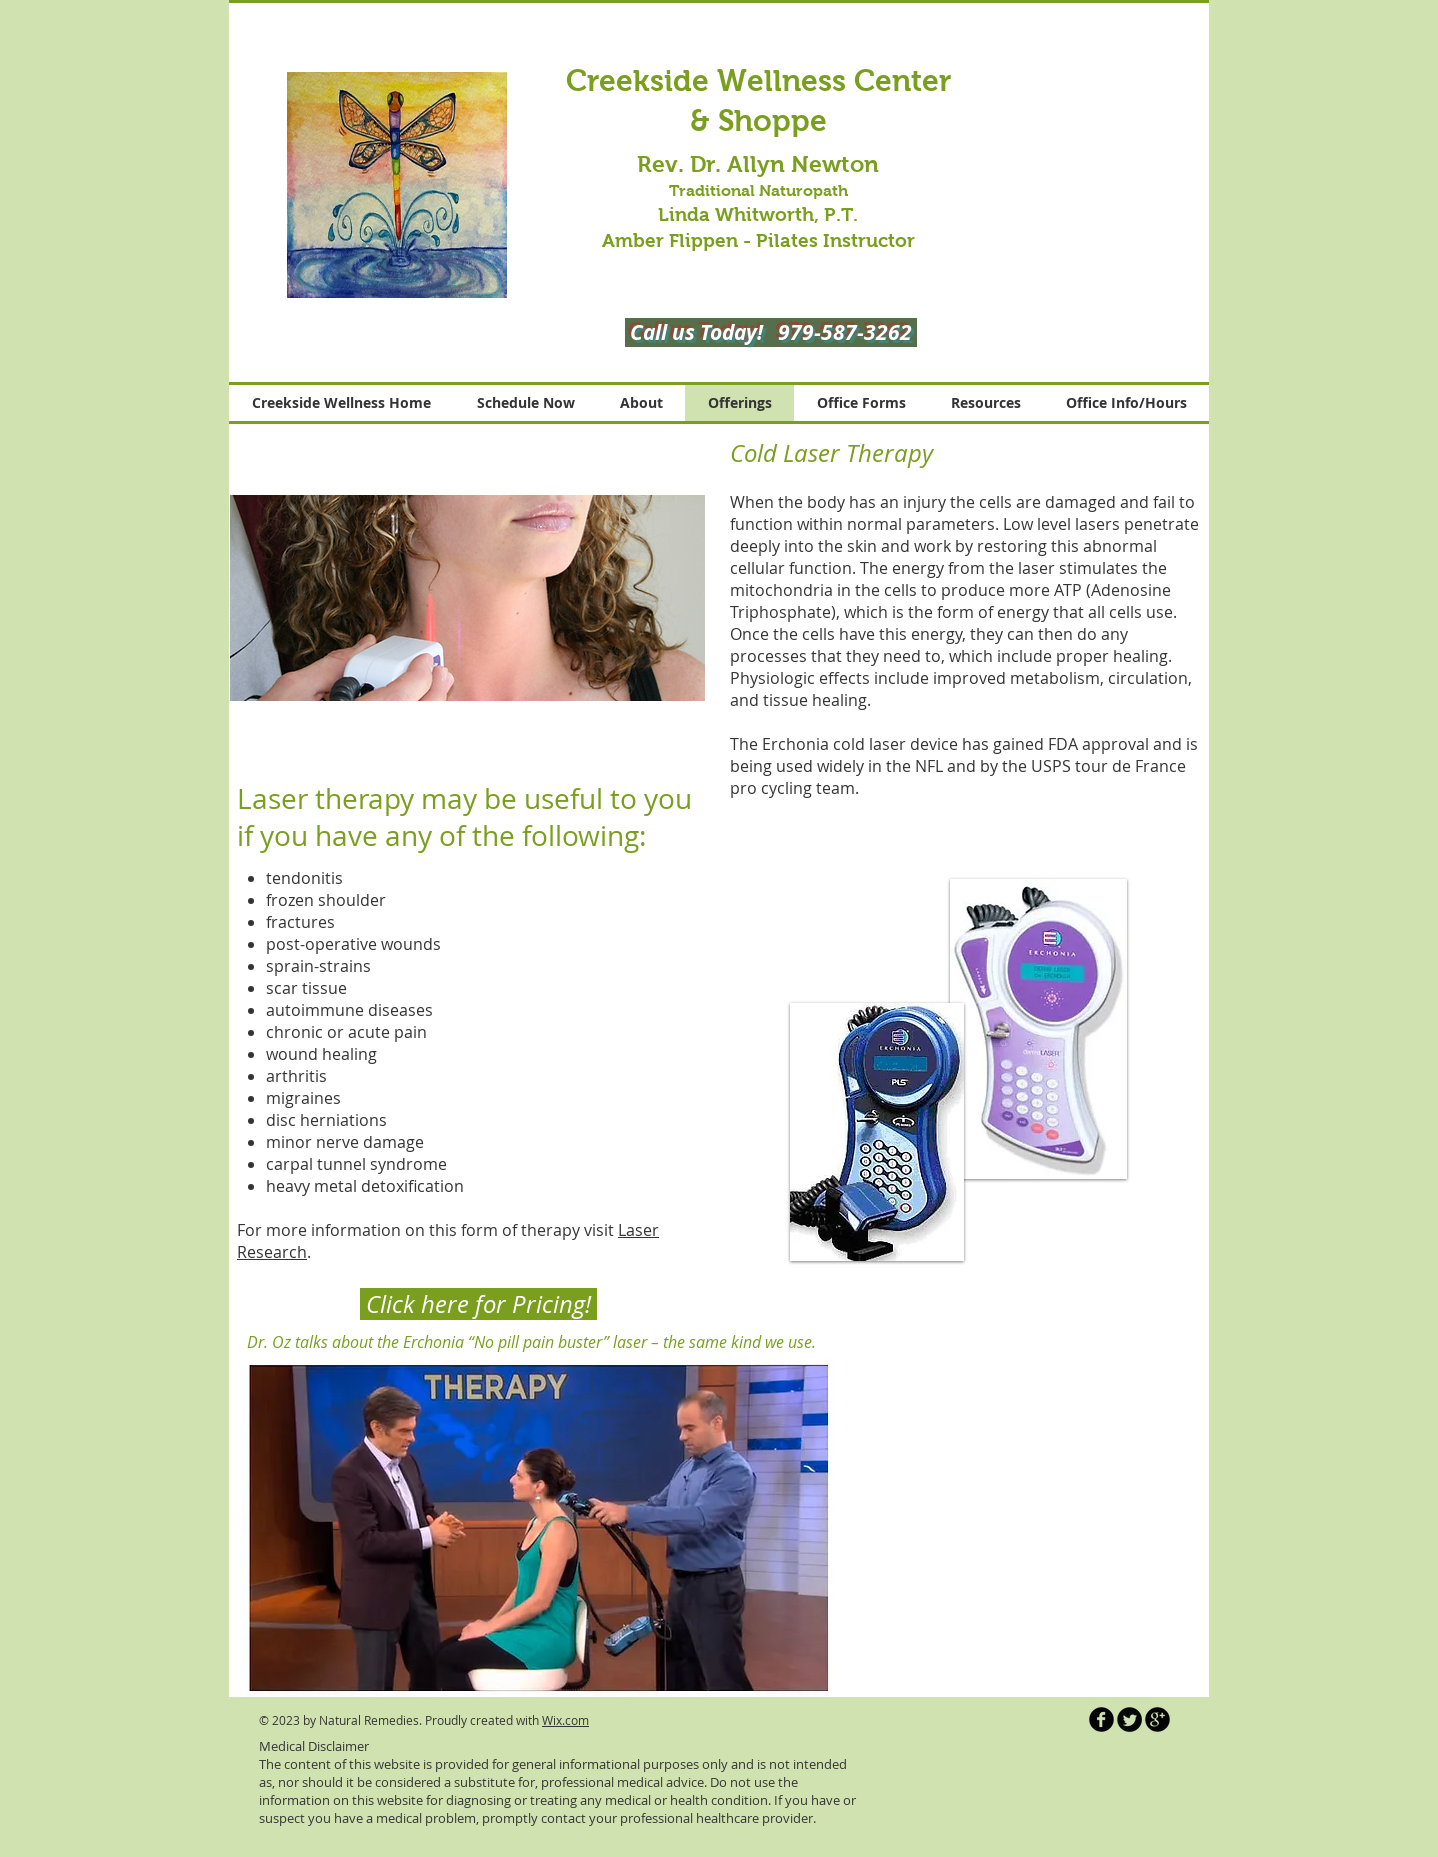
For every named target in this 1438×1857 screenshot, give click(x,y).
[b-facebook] (1101, 1719)
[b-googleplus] (1157, 1719)
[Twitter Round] (1129, 1719)
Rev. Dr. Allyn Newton (758, 164)
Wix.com (565, 1720)
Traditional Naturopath (758, 190)
